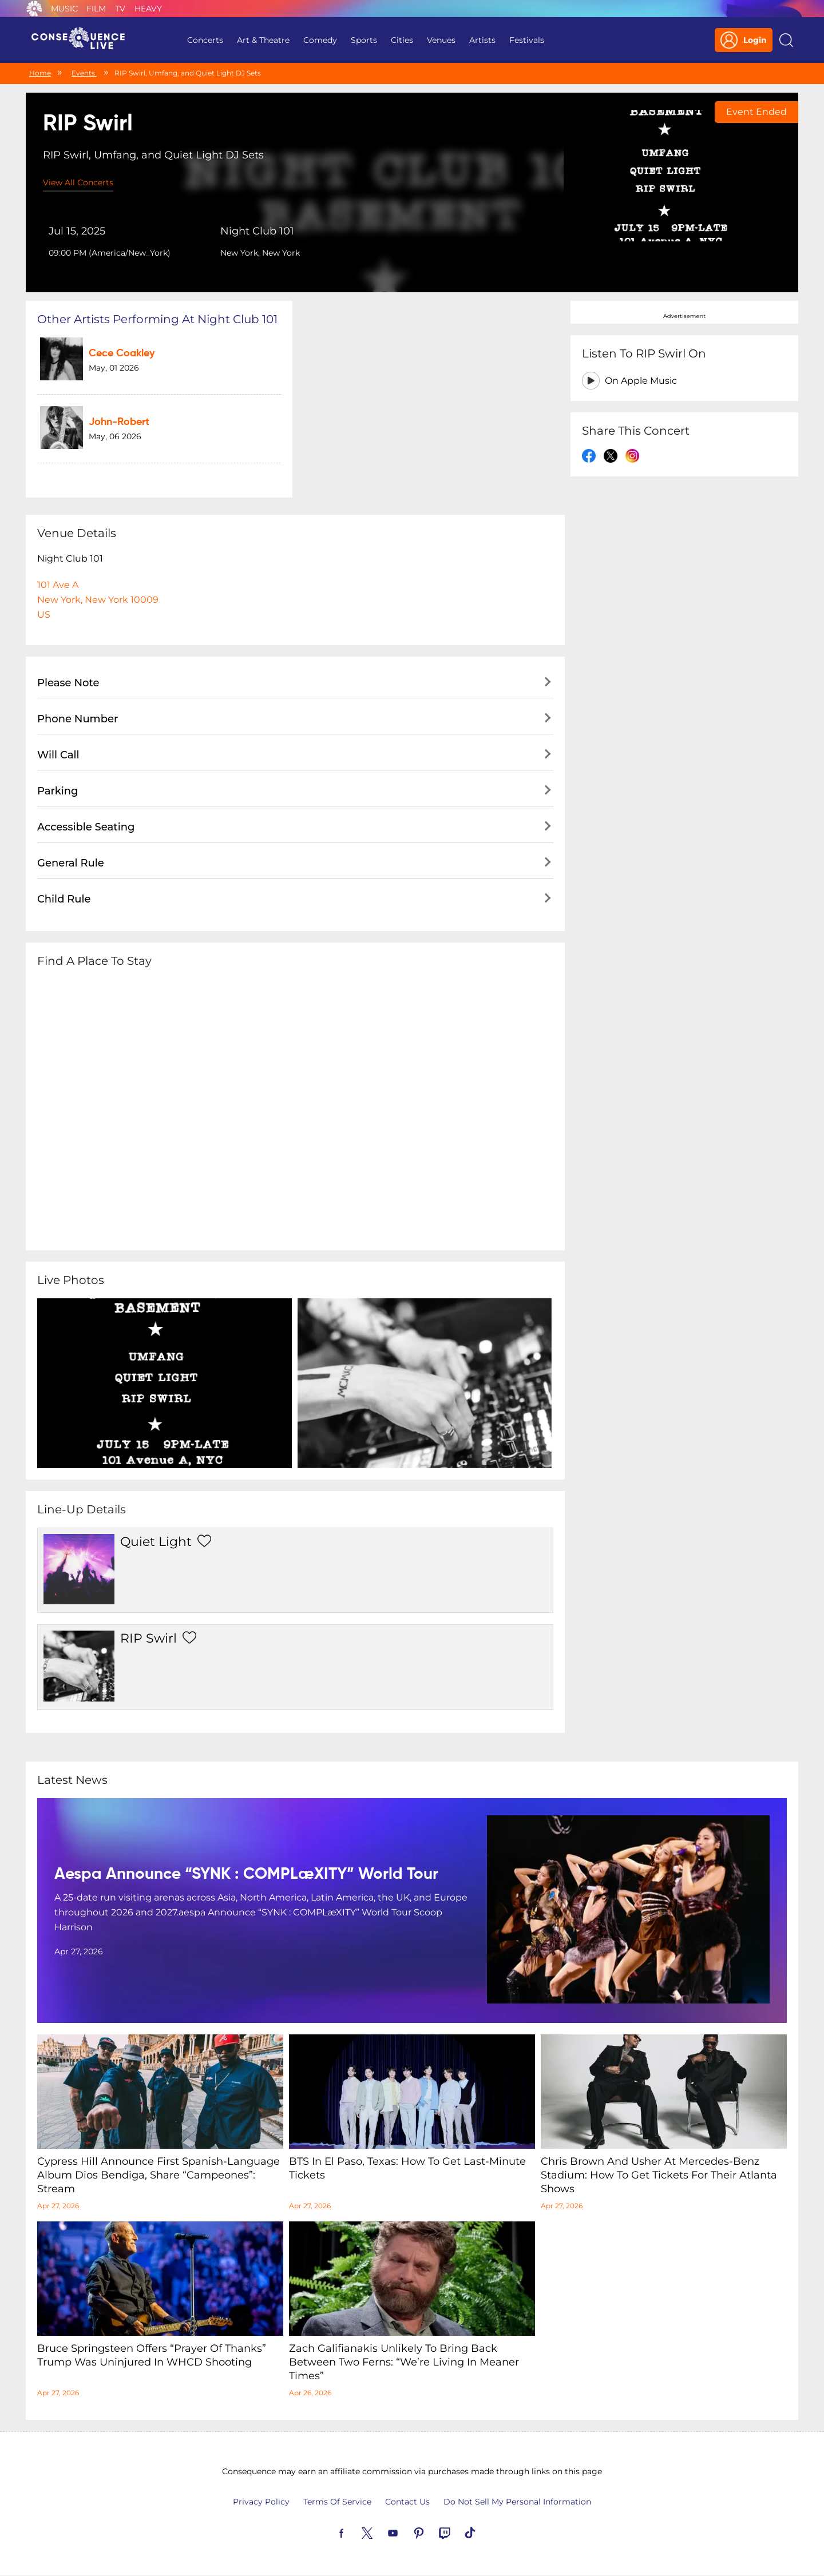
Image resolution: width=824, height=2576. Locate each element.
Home (40, 73)
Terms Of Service (337, 2502)
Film (96, 8)
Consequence (34, 8)
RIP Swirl (148, 1638)
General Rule (70, 863)
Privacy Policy (261, 2502)
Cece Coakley (121, 353)
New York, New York (260, 253)
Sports (364, 40)
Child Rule (64, 899)
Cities (402, 40)
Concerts (205, 40)
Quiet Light (156, 1541)
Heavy (148, 8)
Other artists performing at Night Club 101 (157, 319)
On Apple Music (641, 380)
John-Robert (119, 422)
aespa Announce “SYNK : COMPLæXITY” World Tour (246, 1874)
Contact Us (407, 2502)
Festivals (526, 40)
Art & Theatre (263, 40)
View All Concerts (78, 182)
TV (120, 8)
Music (64, 8)
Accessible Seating (85, 827)
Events (84, 73)
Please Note (68, 683)
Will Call (58, 755)
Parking (57, 791)
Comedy (320, 40)
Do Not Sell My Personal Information (517, 2502)
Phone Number (77, 719)
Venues (441, 40)
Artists (482, 40)
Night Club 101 (257, 231)
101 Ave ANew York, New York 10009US (98, 599)
